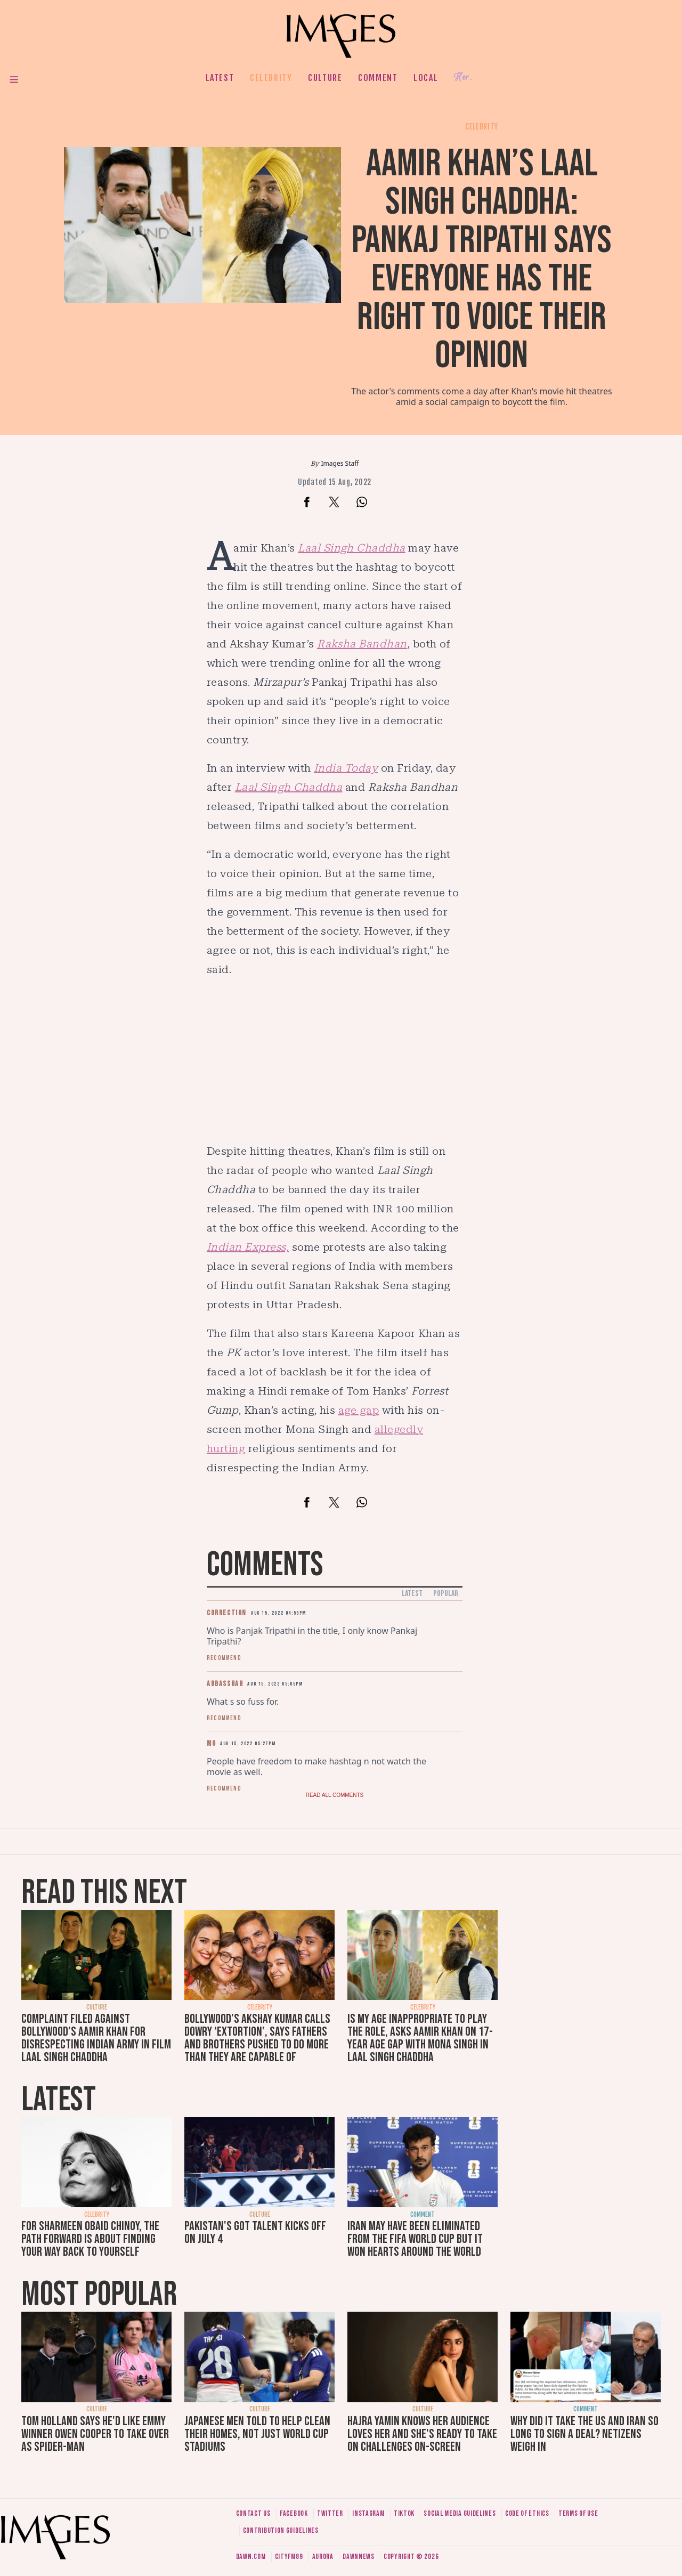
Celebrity (271, 78)
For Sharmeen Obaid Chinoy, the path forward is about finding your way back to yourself (90, 2238)
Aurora (323, 2556)
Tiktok (404, 2513)
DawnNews (359, 2556)
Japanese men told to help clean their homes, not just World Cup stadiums (257, 2434)
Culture (325, 78)
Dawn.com (251, 2556)
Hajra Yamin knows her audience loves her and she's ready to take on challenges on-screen (422, 2434)
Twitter (330, 2513)
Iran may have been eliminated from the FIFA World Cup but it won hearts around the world (415, 2238)
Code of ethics (527, 2513)
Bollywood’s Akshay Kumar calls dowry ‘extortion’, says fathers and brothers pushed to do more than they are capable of (257, 2038)
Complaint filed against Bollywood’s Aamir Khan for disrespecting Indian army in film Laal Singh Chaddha (96, 2038)
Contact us (253, 2513)
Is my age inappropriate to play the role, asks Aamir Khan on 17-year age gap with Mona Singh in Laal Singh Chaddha (420, 2038)
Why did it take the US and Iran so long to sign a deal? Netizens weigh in (584, 2434)
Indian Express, (248, 1247)
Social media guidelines (460, 2513)
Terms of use (578, 2513)
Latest (220, 78)
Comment (377, 78)
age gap (358, 1410)
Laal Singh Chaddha (351, 547)
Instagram (368, 2513)
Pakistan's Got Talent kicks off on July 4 (255, 2232)
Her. (463, 77)
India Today (346, 768)
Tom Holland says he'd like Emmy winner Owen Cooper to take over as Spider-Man (95, 2434)
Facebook (294, 2513)
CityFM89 (289, 2556)
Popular (445, 1594)
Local (425, 78)
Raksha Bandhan (362, 643)
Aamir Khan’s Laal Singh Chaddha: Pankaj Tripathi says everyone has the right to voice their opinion (482, 260)
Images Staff (340, 463)
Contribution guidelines (281, 2530)
